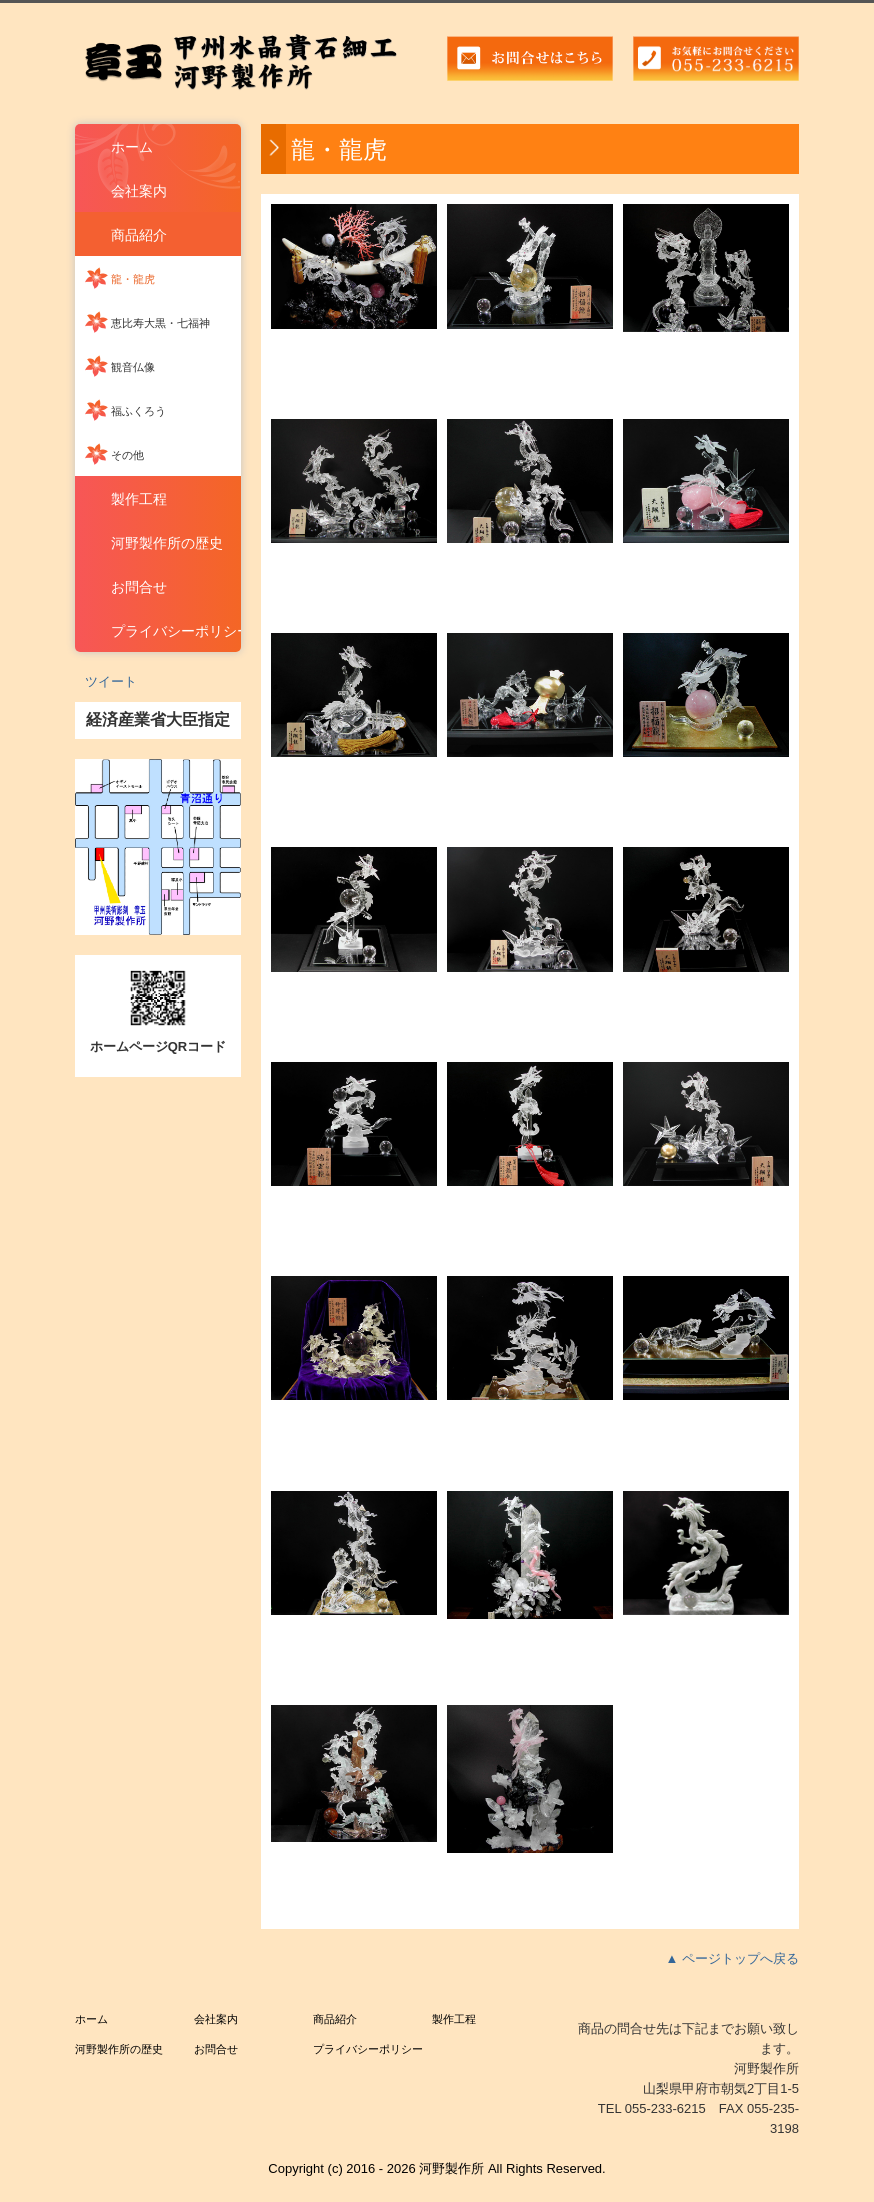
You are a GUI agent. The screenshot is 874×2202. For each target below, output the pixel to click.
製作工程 (139, 499)
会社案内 (139, 191)
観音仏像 (133, 367)
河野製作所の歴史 (167, 543)
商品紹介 (139, 235)
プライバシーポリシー (176, 631)
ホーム (132, 147)
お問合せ (139, 587)
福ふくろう (138, 411)
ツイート (111, 681)
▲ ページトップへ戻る (732, 1958)
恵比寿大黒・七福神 (160, 323)
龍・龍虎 (133, 279)
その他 (127, 455)
